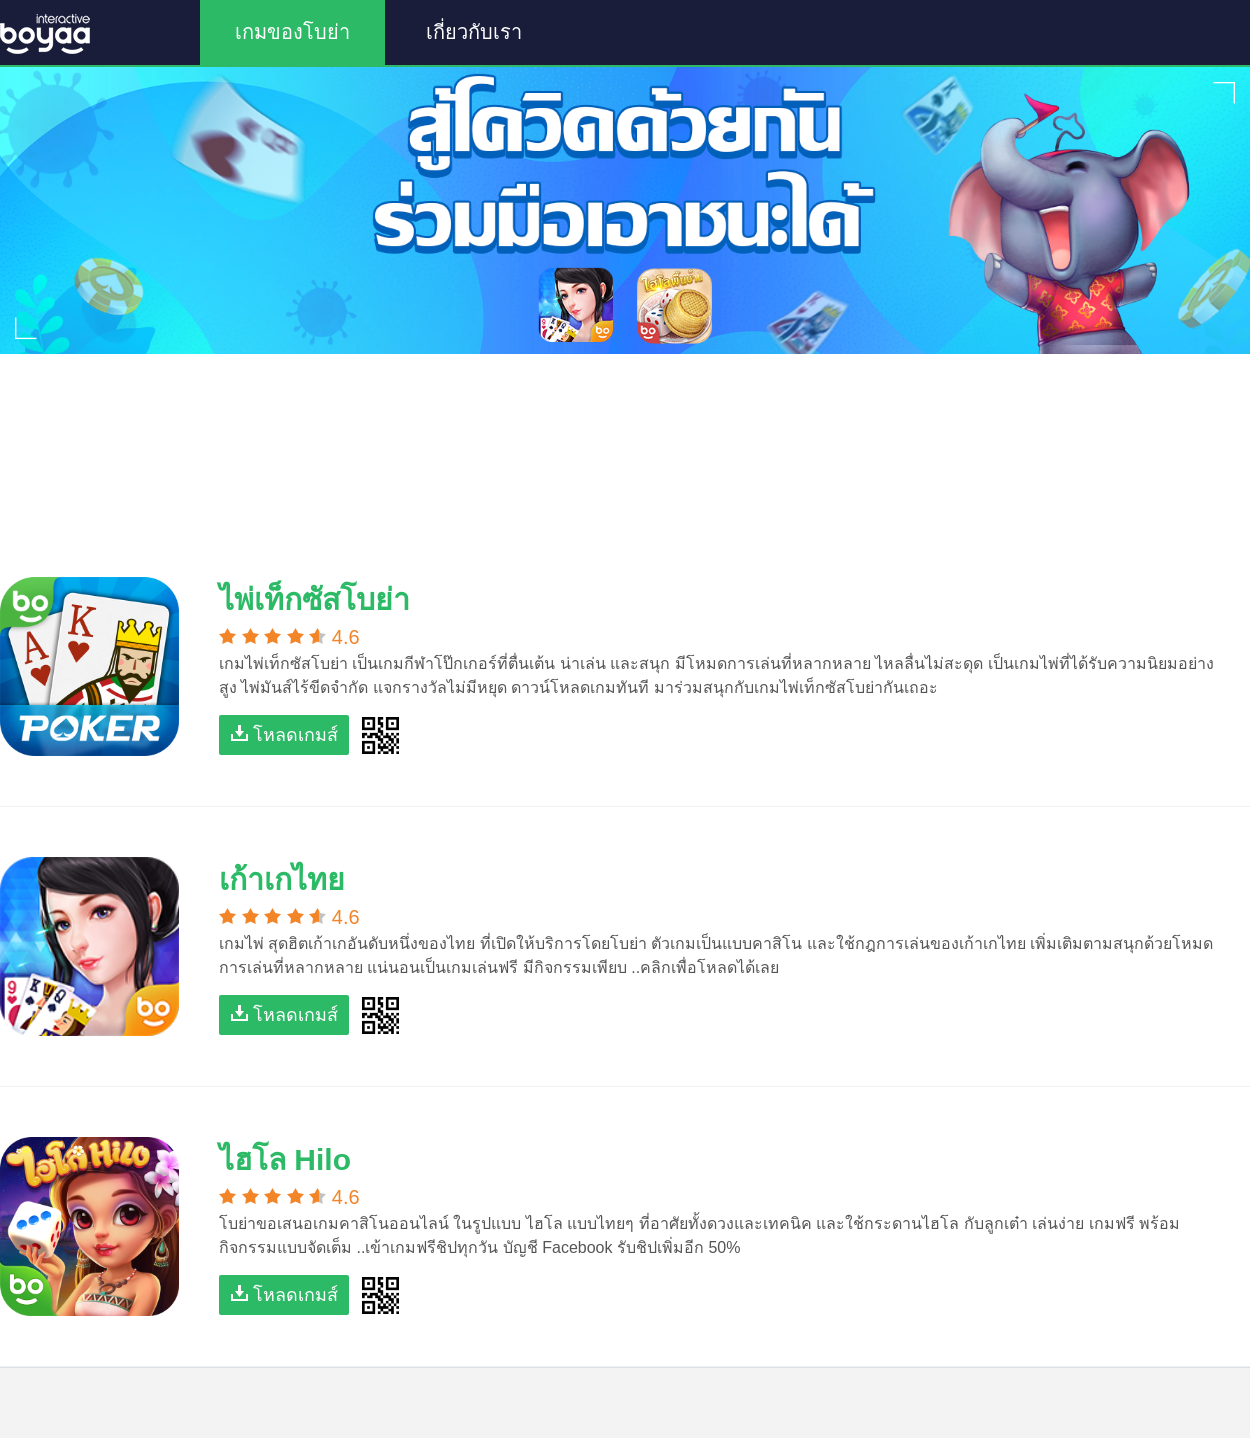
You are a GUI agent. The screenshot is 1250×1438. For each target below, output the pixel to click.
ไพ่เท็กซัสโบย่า (314, 599)
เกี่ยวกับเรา (474, 32)
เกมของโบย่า (292, 32)
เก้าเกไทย (282, 879)
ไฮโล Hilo (285, 1159)
